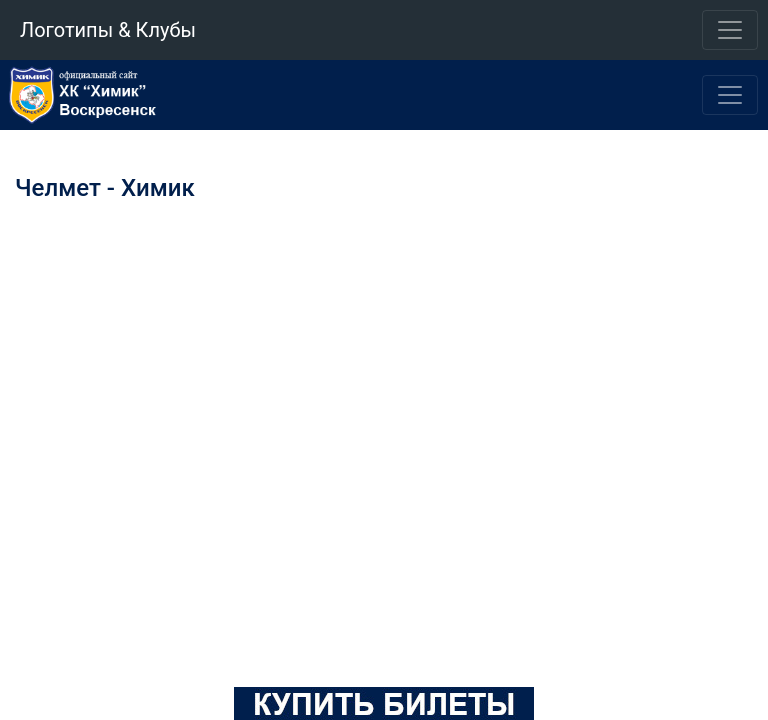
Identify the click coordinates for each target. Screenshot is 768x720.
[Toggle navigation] (730, 30)
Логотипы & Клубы (108, 30)
